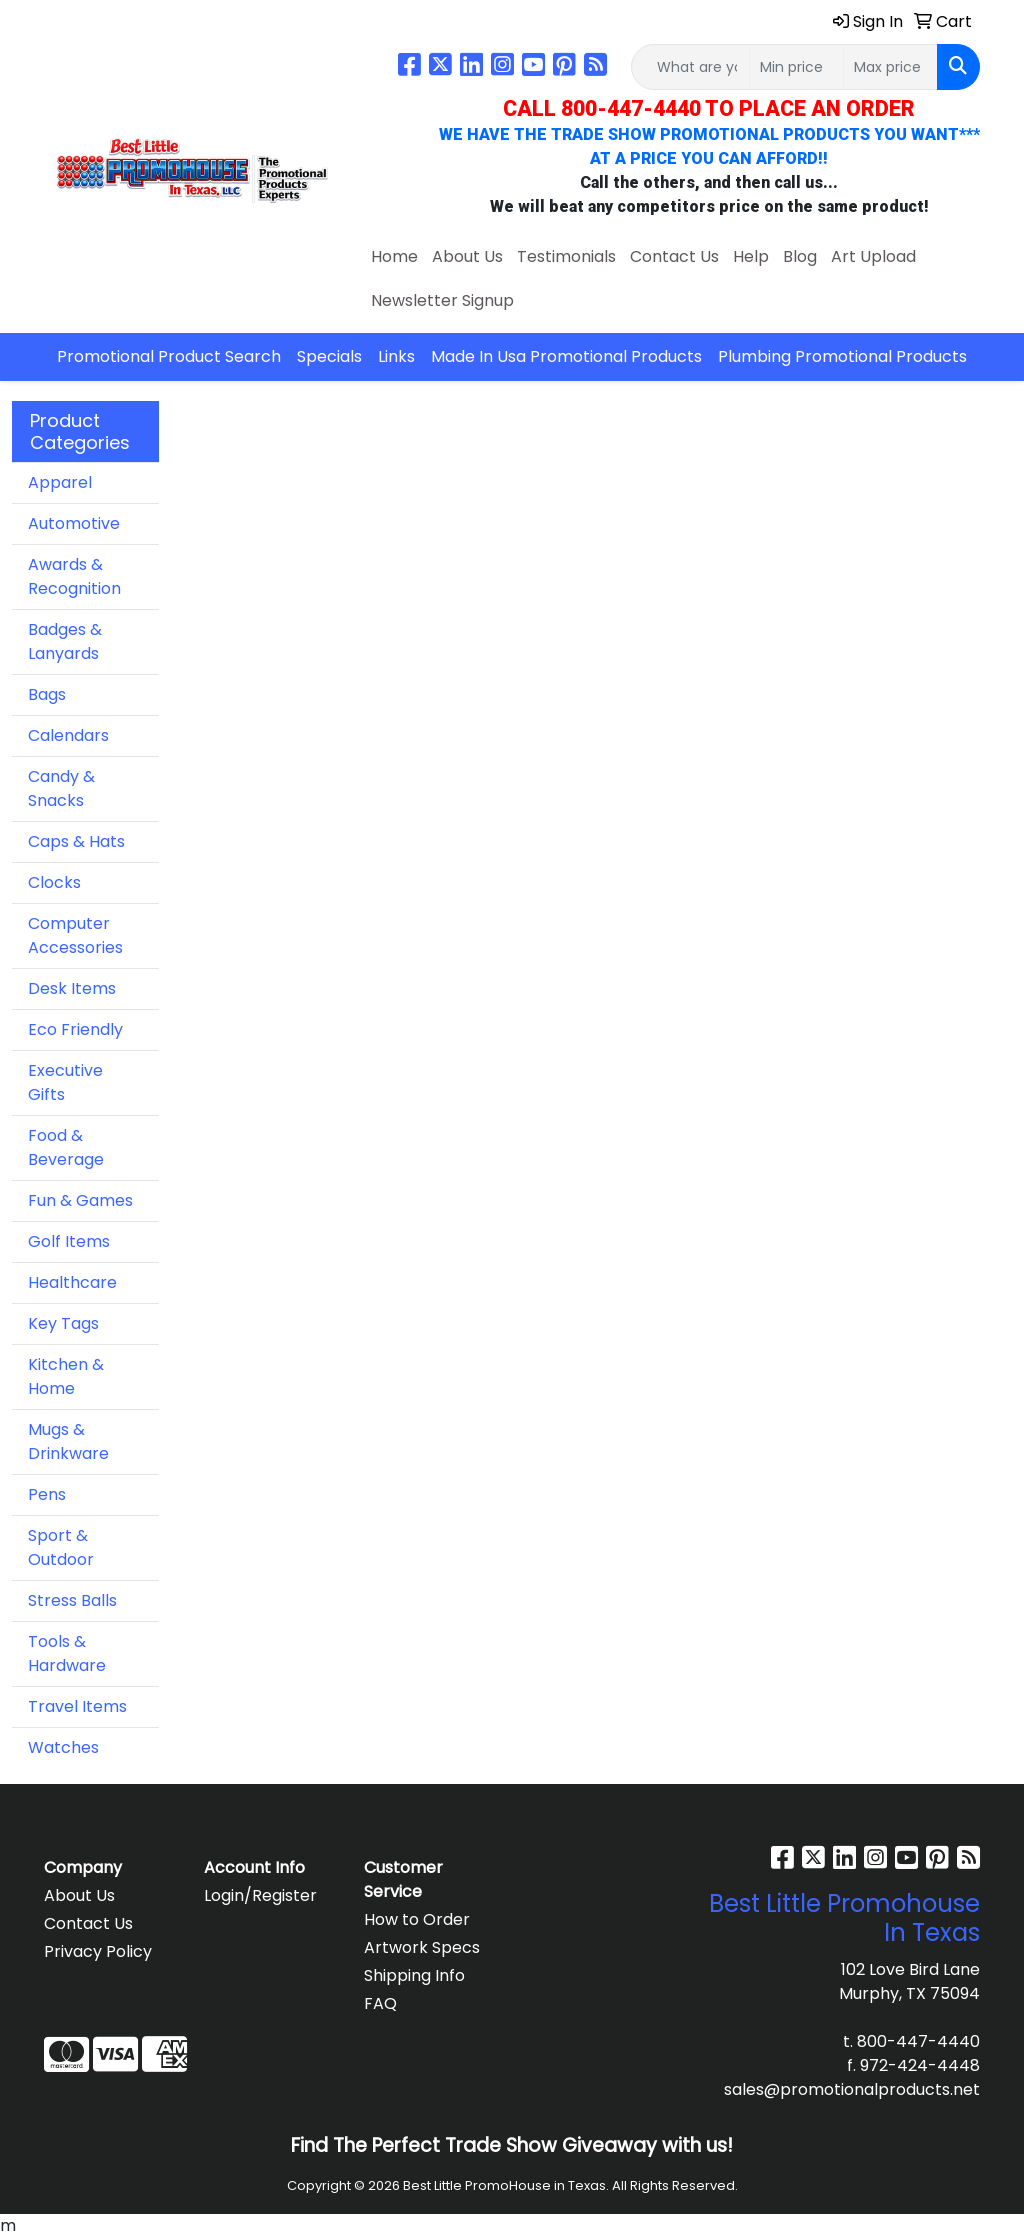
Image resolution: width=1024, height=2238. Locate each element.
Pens (47, 1494)
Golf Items (69, 1241)
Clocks (54, 882)
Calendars (68, 735)
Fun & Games (80, 1200)
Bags (47, 694)
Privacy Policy (98, 1951)
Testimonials (566, 256)
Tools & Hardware (67, 1653)
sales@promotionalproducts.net (852, 2089)
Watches (63, 1747)
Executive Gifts (65, 1082)
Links (396, 356)
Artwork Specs (422, 1947)
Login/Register (260, 1895)
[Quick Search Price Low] (796, 67)
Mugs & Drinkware (68, 1441)
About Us (467, 256)
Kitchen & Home (66, 1376)
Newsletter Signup (442, 300)
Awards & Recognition (74, 576)
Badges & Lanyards (65, 641)
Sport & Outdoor (61, 1547)
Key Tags (63, 1323)
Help (751, 256)
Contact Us (674, 256)
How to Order (417, 1919)
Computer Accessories (75, 935)
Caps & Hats (76, 841)
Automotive (74, 523)
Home (394, 256)
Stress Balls (72, 1600)
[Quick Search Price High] (890, 67)
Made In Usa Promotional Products (566, 356)
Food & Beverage (66, 1147)
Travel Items (77, 1706)
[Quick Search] (690, 67)
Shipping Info (414, 1975)
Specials (329, 356)
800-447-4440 (918, 2041)
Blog (800, 256)
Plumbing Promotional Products (842, 356)
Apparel (60, 482)
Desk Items (72, 988)
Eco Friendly (75, 1029)
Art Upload (873, 256)
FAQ (380, 2003)
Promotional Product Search (169, 356)
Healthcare (72, 1282)
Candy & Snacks (61, 788)
